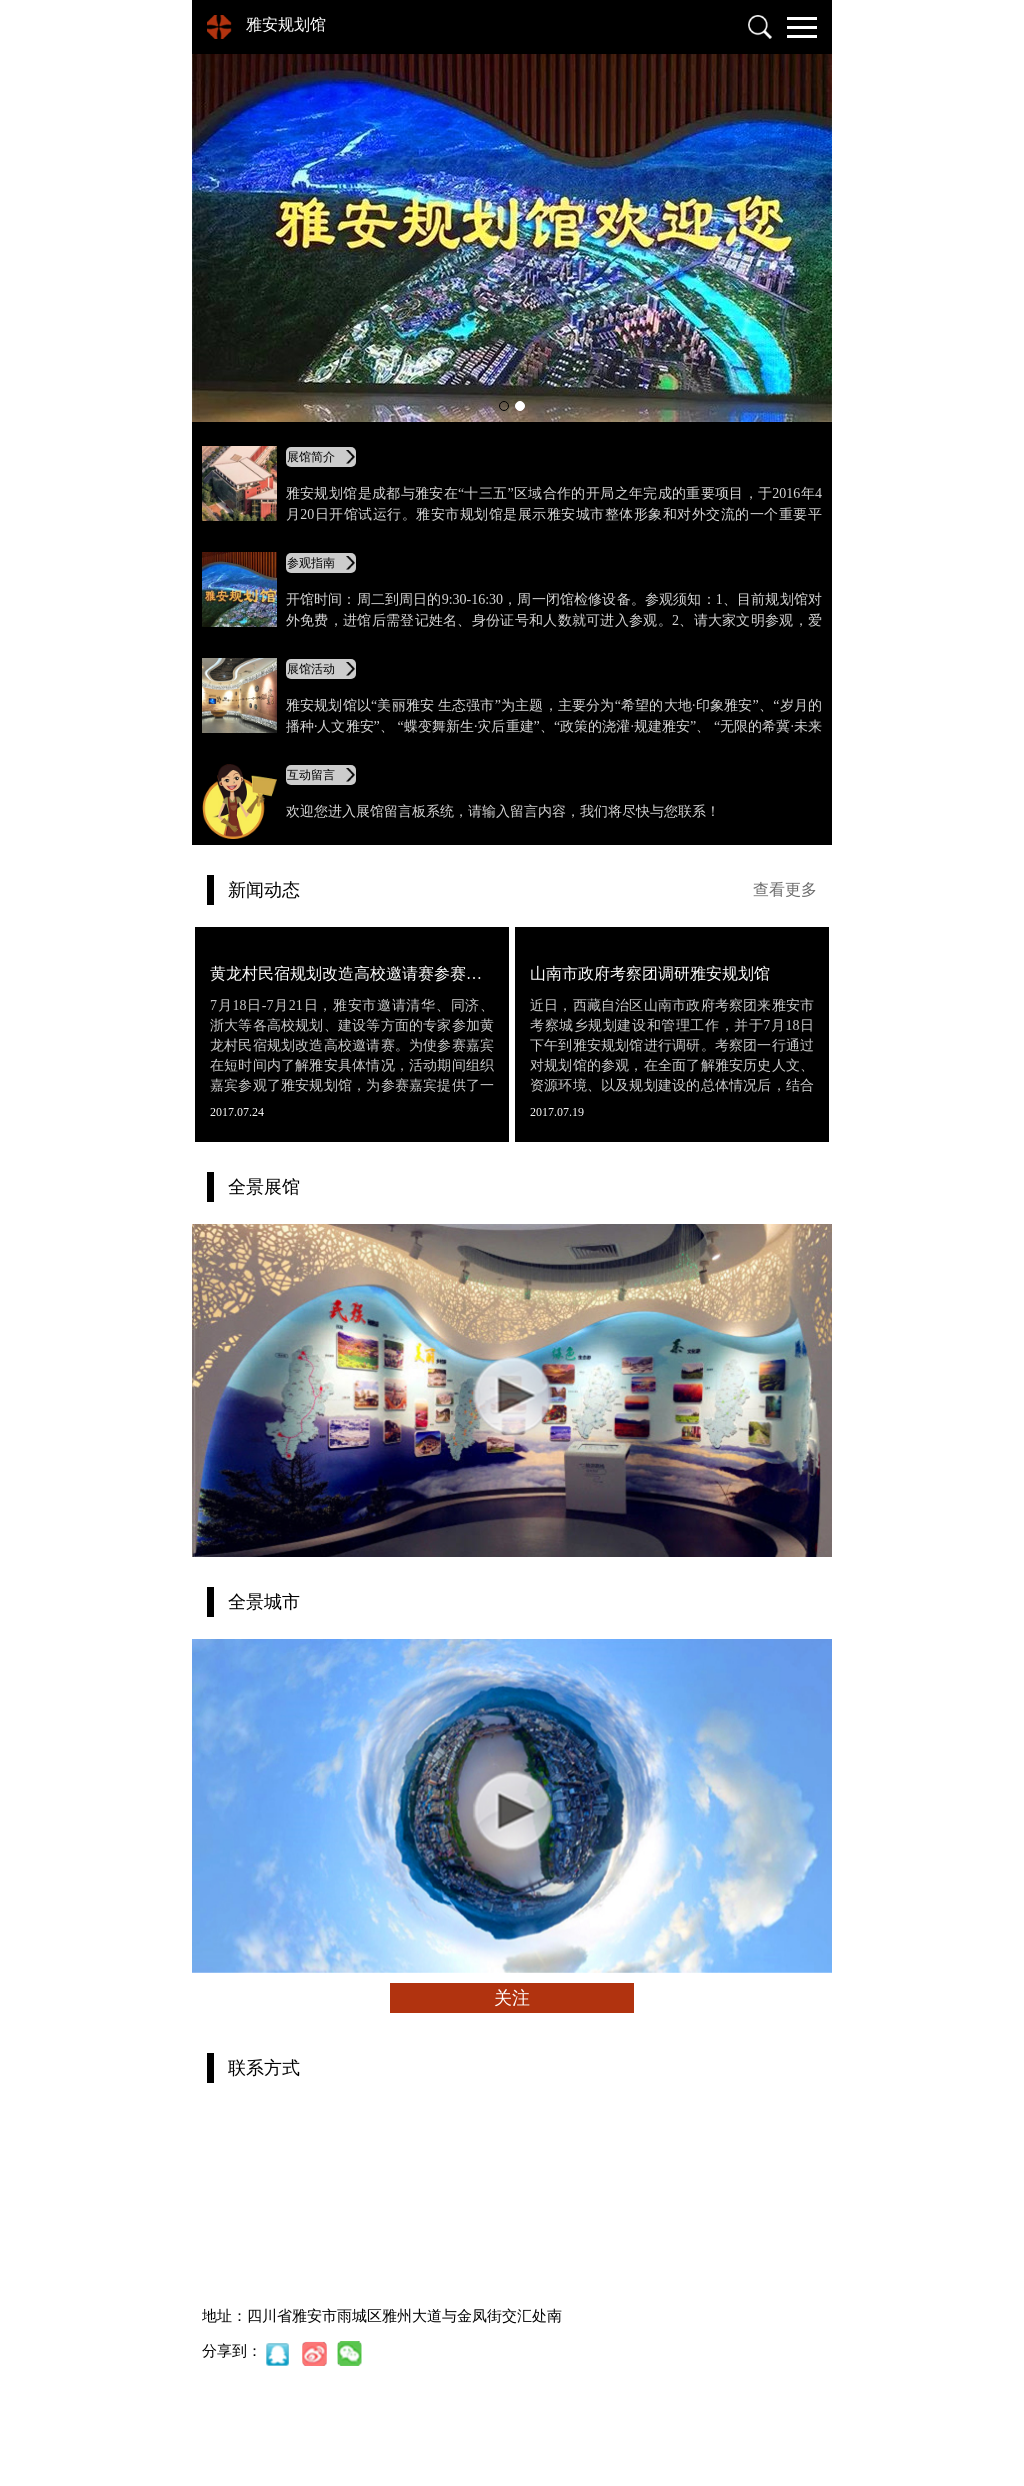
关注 (512, 1998)
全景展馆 (264, 1187)
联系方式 (264, 2068)
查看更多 (785, 889)
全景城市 (264, 1602)
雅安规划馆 (286, 24)
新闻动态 (264, 890)
